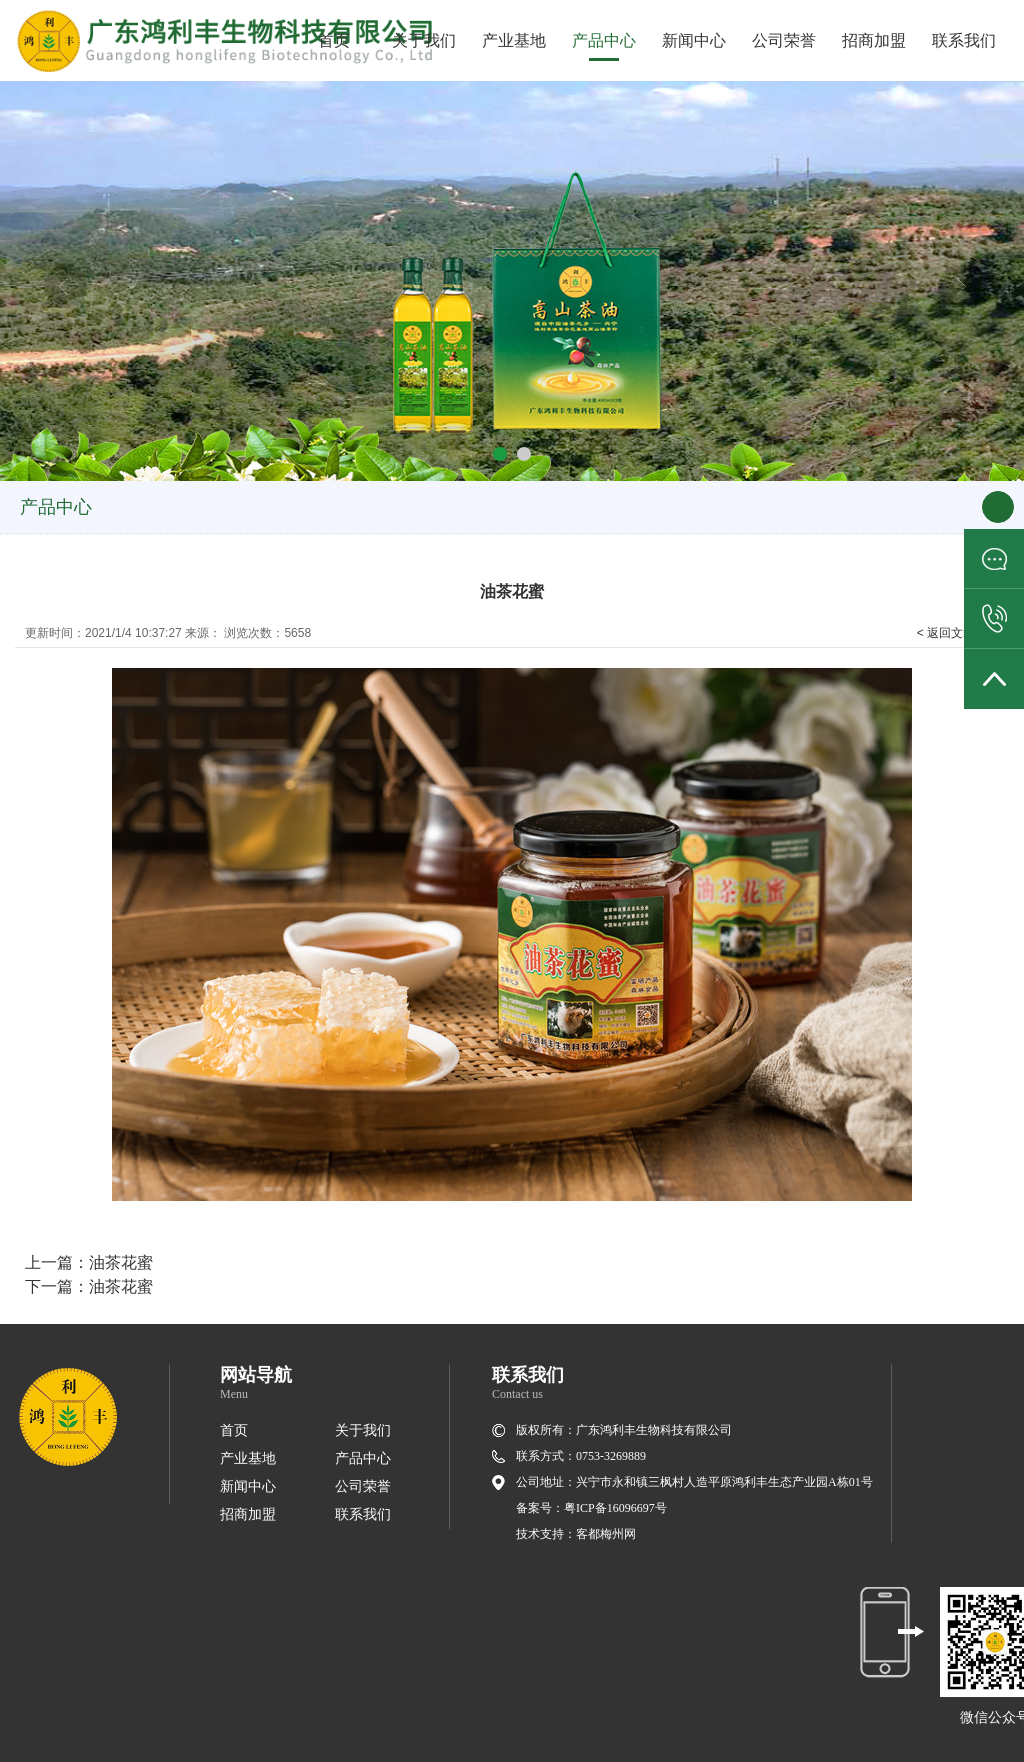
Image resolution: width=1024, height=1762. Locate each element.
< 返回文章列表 (958, 633)
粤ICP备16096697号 (615, 1508)
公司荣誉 (784, 40)
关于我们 (424, 40)
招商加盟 (874, 40)
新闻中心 (694, 40)
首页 (334, 40)
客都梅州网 (606, 1534)
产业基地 (514, 40)
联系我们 (964, 40)
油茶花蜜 (121, 1262)
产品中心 (604, 40)
